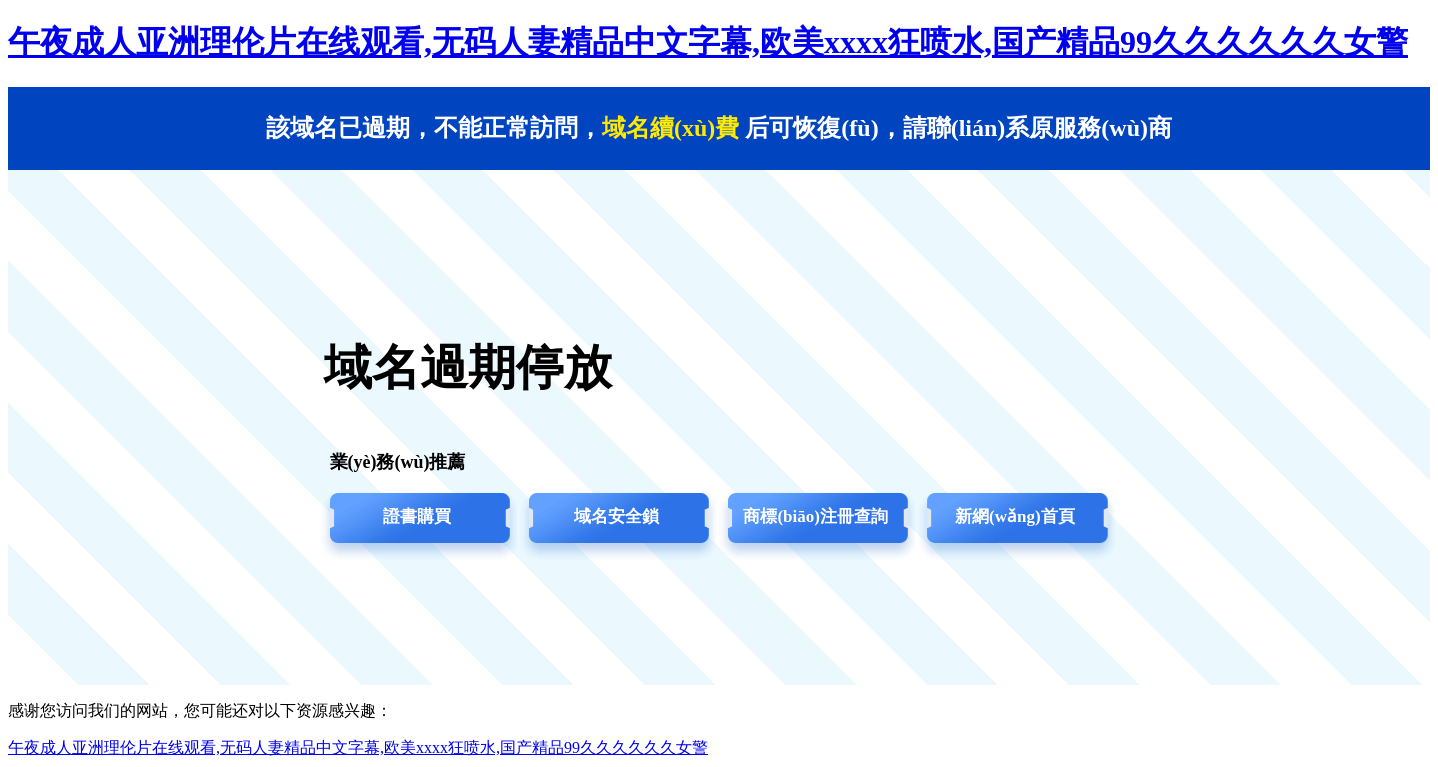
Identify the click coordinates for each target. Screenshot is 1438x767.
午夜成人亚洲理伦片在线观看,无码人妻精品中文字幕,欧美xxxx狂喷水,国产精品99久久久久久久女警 (708, 42)
